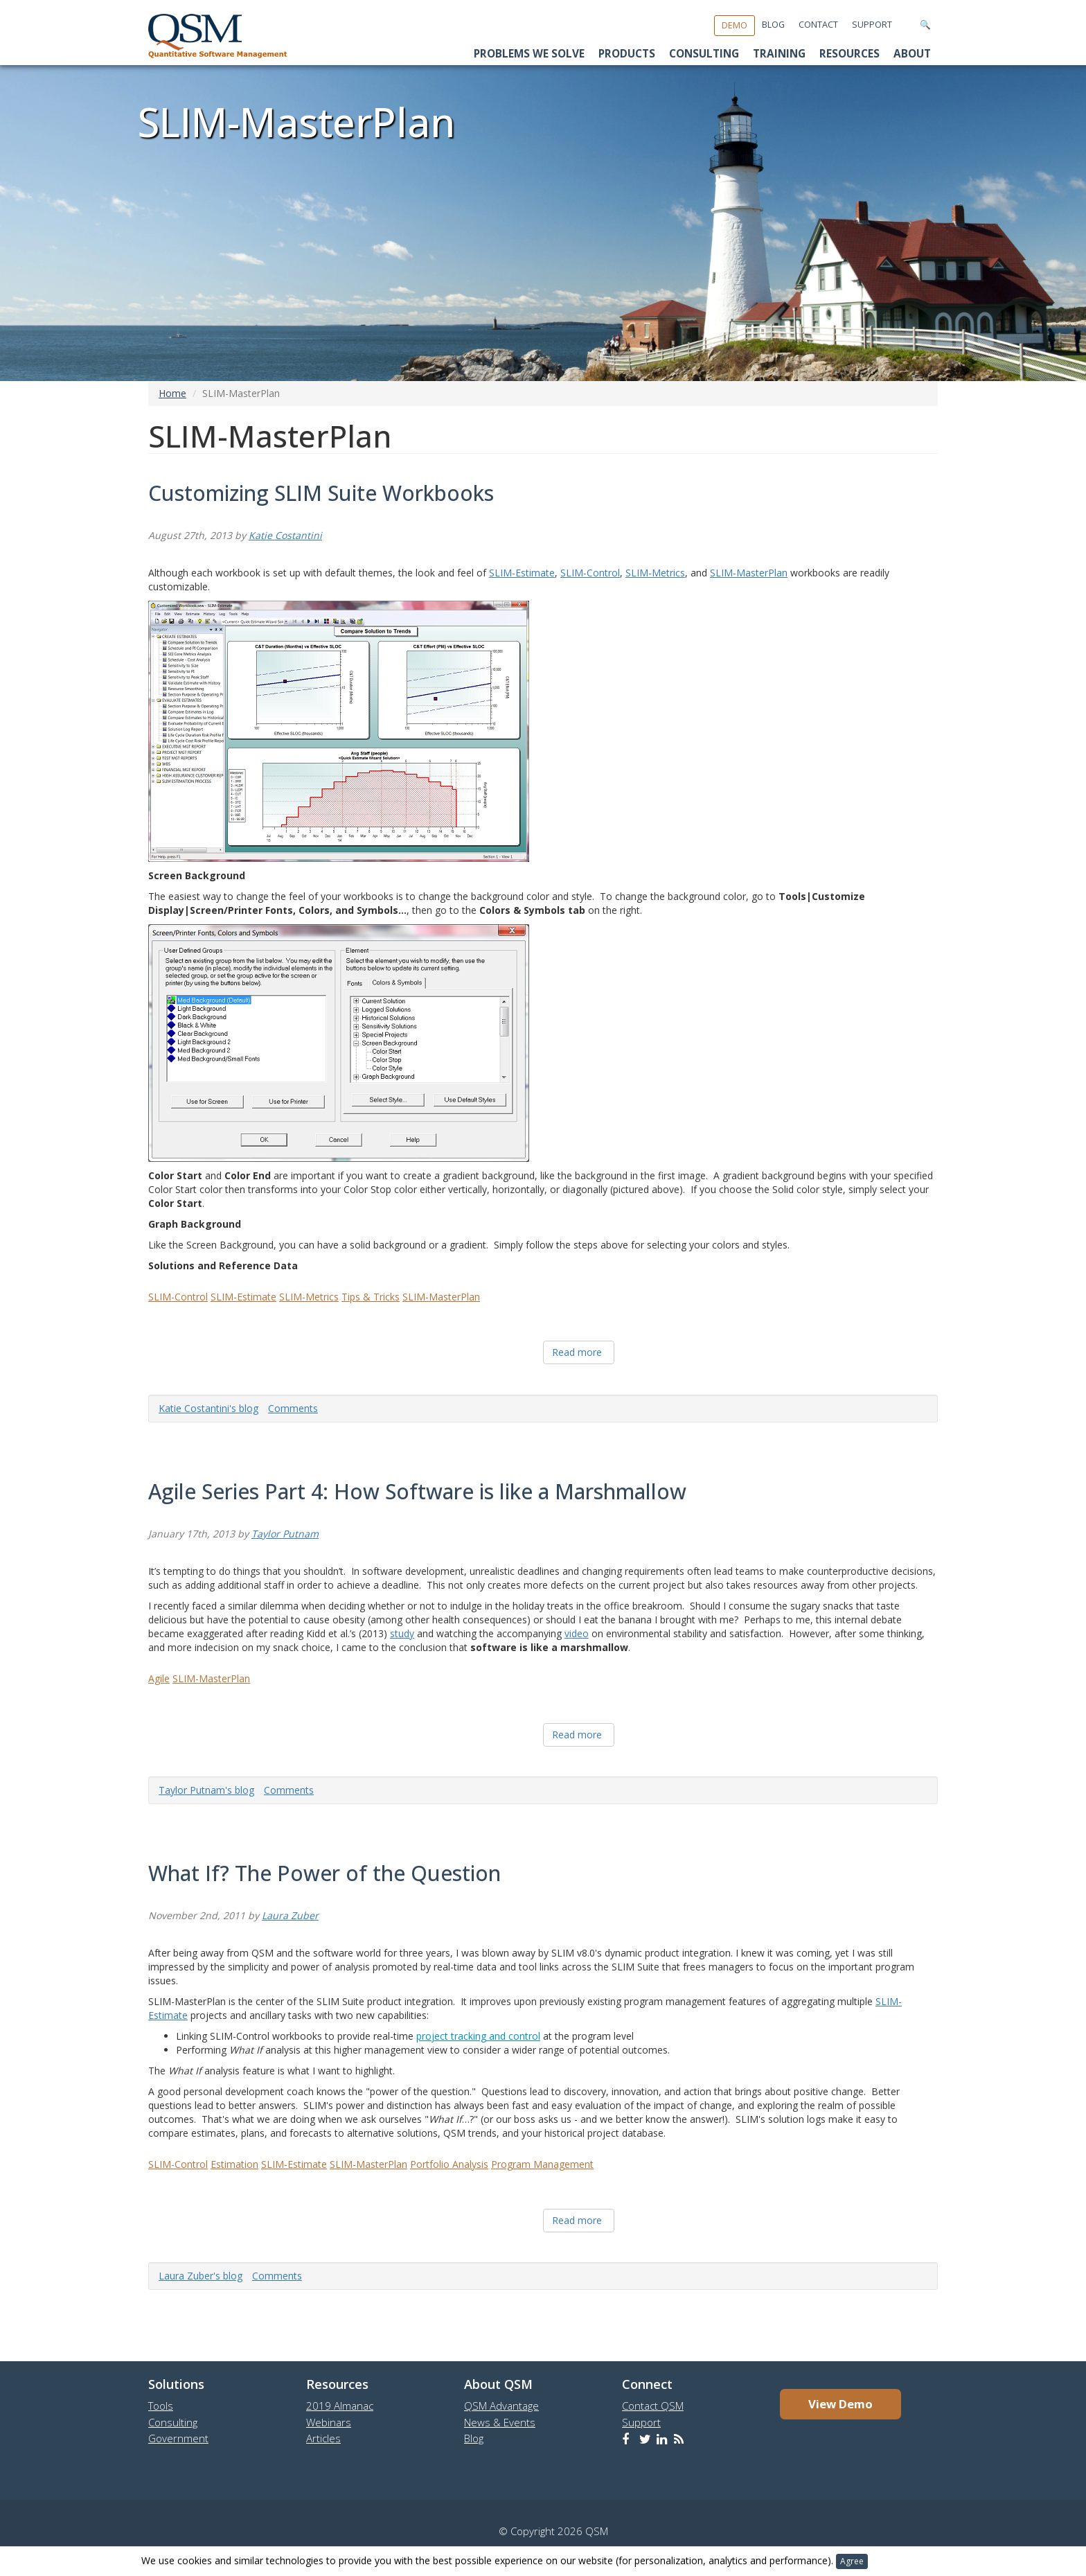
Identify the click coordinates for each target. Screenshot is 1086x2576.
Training (779, 53)
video (576, 1633)
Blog (773, 24)
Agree (852, 2561)
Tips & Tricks (370, 1296)
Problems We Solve (529, 53)
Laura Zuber (290, 1915)
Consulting (704, 53)
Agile (159, 1678)
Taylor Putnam (285, 1533)
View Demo (840, 2404)
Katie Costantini (285, 535)
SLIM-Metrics (655, 572)
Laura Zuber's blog (200, 2275)
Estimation (234, 2164)
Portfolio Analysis (449, 2164)
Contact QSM (653, 2405)
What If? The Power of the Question (324, 1873)
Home (172, 393)
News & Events (499, 2422)
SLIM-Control (590, 572)
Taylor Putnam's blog (206, 1790)
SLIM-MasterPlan (748, 572)
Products (626, 53)
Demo (734, 25)
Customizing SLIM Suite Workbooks (321, 493)
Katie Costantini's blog (208, 1408)
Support (872, 24)
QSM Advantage (501, 2405)
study (402, 1633)
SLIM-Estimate (522, 572)
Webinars (328, 2422)
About (912, 53)
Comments (293, 1408)
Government (178, 2438)
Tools (160, 2405)
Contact (818, 24)
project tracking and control (478, 2036)
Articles (323, 2438)
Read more (577, 1352)
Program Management (542, 2164)
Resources (849, 53)
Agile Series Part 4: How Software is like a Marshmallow (417, 1491)
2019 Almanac (339, 2405)
